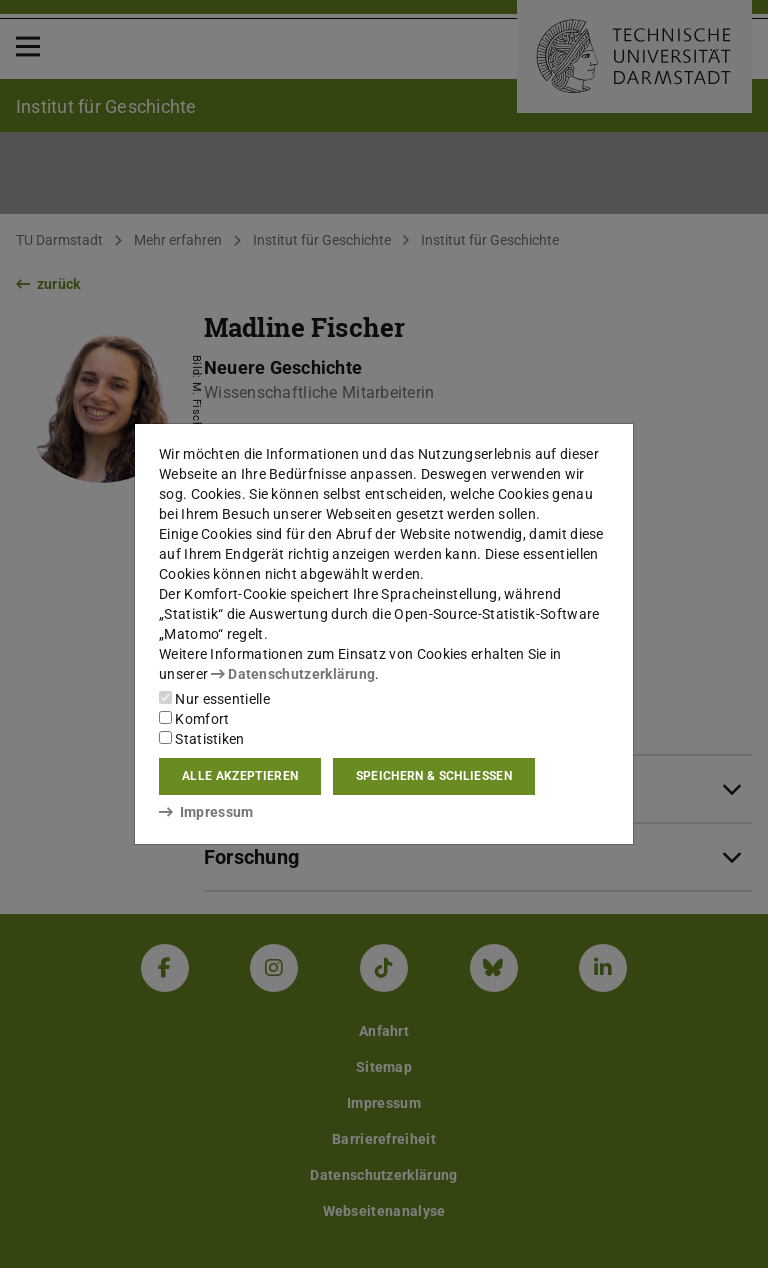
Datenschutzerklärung (293, 674)
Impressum (206, 812)
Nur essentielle (214, 699)
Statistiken (202, 739)
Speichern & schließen (434, 776)
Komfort (194, 719)
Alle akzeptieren (240, 776)
